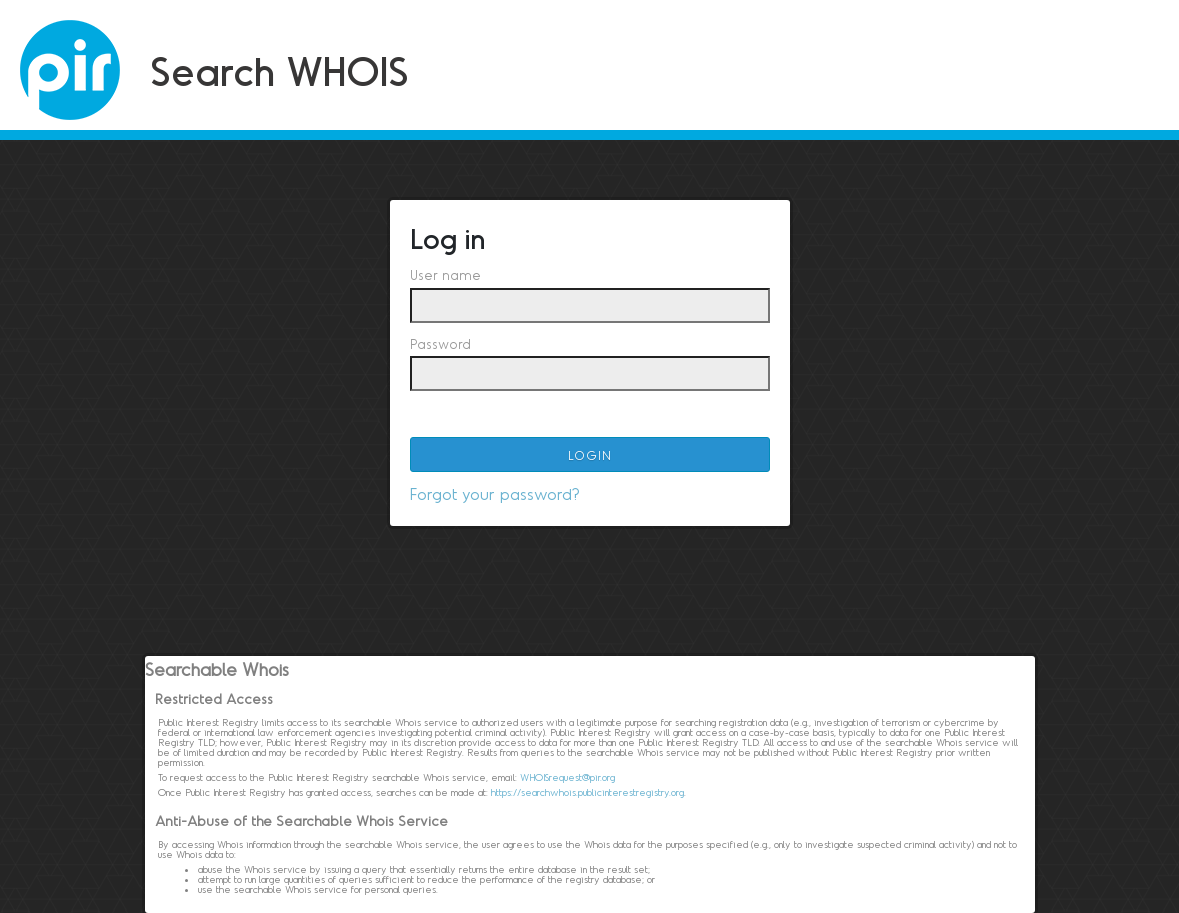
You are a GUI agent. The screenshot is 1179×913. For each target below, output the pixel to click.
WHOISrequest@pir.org (567, 777)
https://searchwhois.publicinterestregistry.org (587, 792)
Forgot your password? (495, 493)
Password (440, 344)
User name (445, 275)
